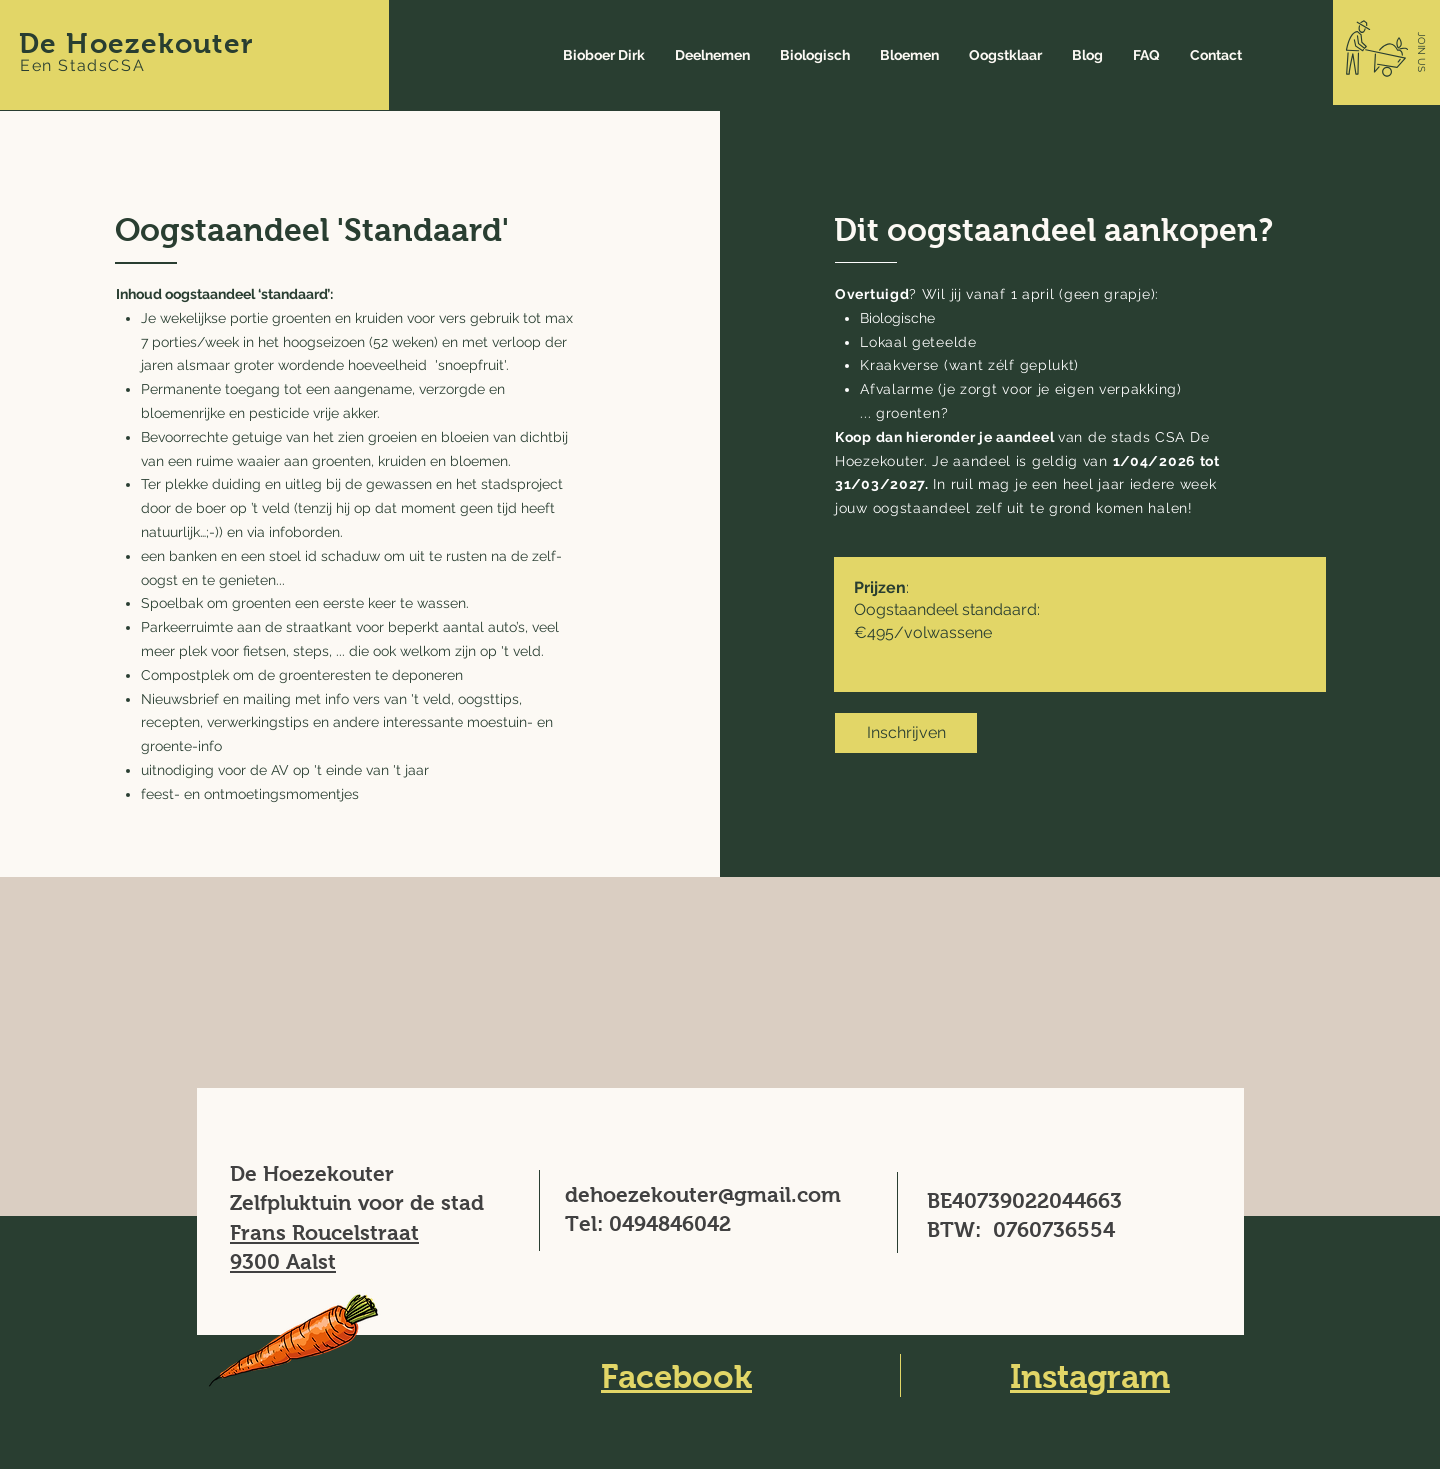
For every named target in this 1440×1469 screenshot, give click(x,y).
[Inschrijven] (906, 733)
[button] (1421, 52)
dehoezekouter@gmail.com (703, 1194)
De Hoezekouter (137, 43)
